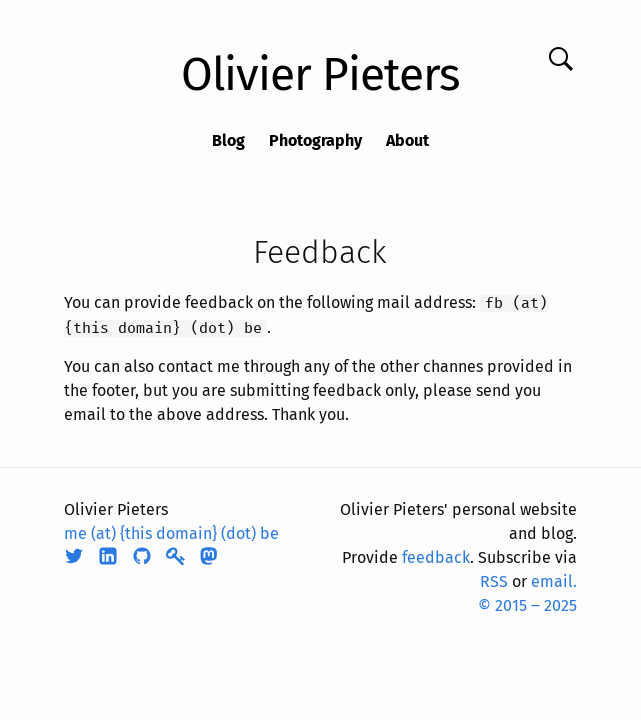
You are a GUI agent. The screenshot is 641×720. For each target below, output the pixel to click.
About (407, 140)
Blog (228, 140)
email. (554, 581)
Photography (315, 140)
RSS (494, 581)
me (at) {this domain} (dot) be (171, 533)
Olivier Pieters (320, 74)
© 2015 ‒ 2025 (527, 605)
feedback (436, 557)
